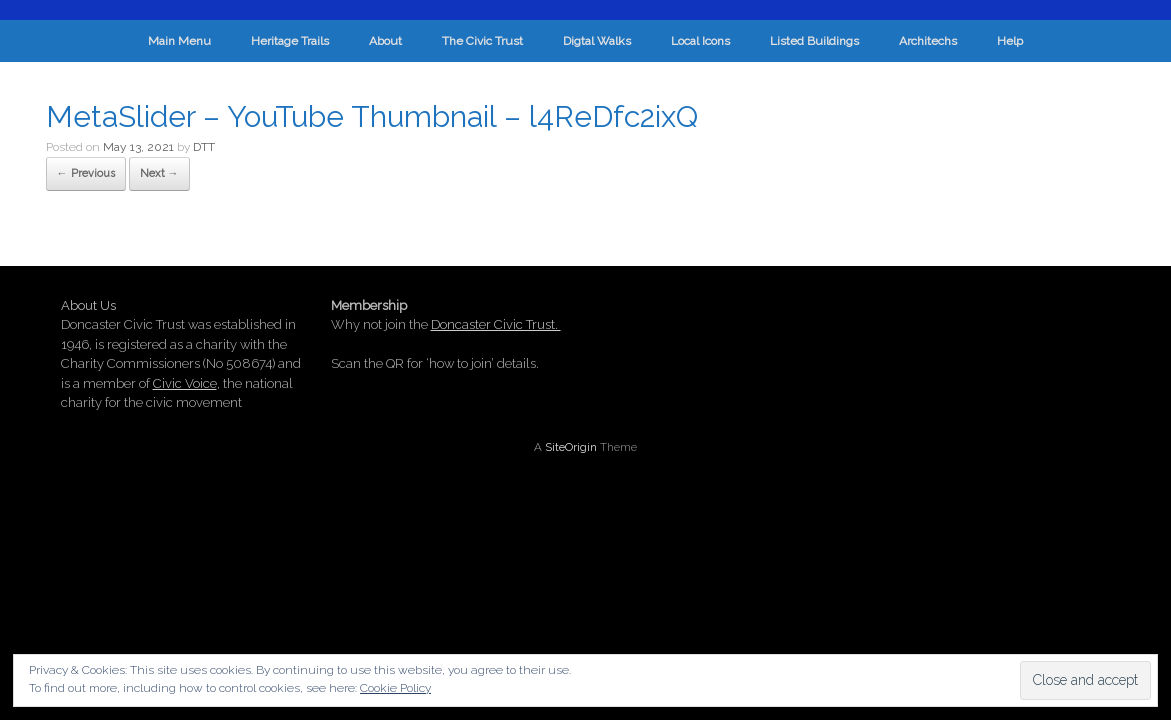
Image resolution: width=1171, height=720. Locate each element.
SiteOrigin (571, 447)
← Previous (86, 173)
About (385, 41)
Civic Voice (185, 383)
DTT (204, 147)
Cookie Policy (395, 688)
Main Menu (179, 41)
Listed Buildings (814, 41)
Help (1010, 41)
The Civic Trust (482, 41)
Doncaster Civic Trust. (496, 324)
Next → (159, 173)
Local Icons (700, 41)
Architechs (928, 41)
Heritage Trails (290, 41)
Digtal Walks (597, 41)
